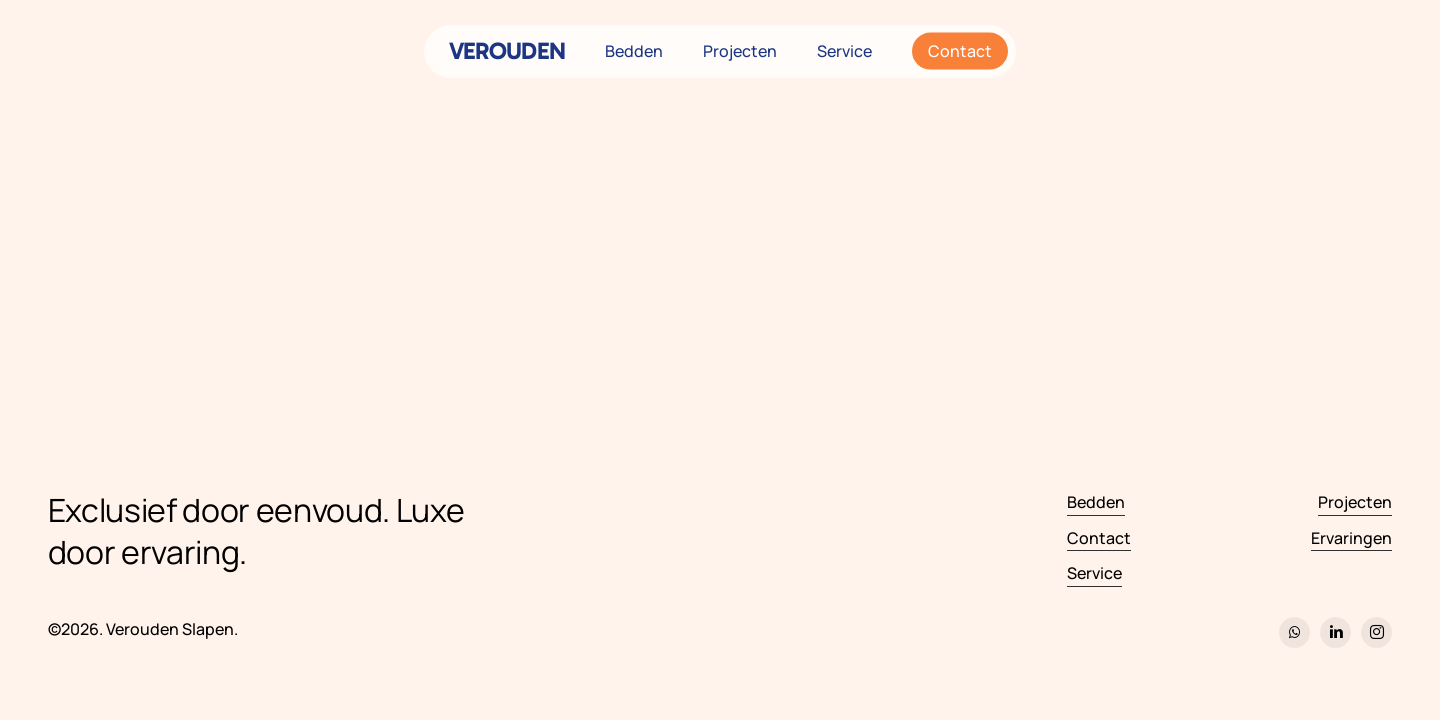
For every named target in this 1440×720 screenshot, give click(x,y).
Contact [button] (1099, 538)
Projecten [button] (1355, 502)
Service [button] (1094, 573)
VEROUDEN (507, 51)
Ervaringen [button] (1351, 538)
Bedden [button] (1096, 502)
